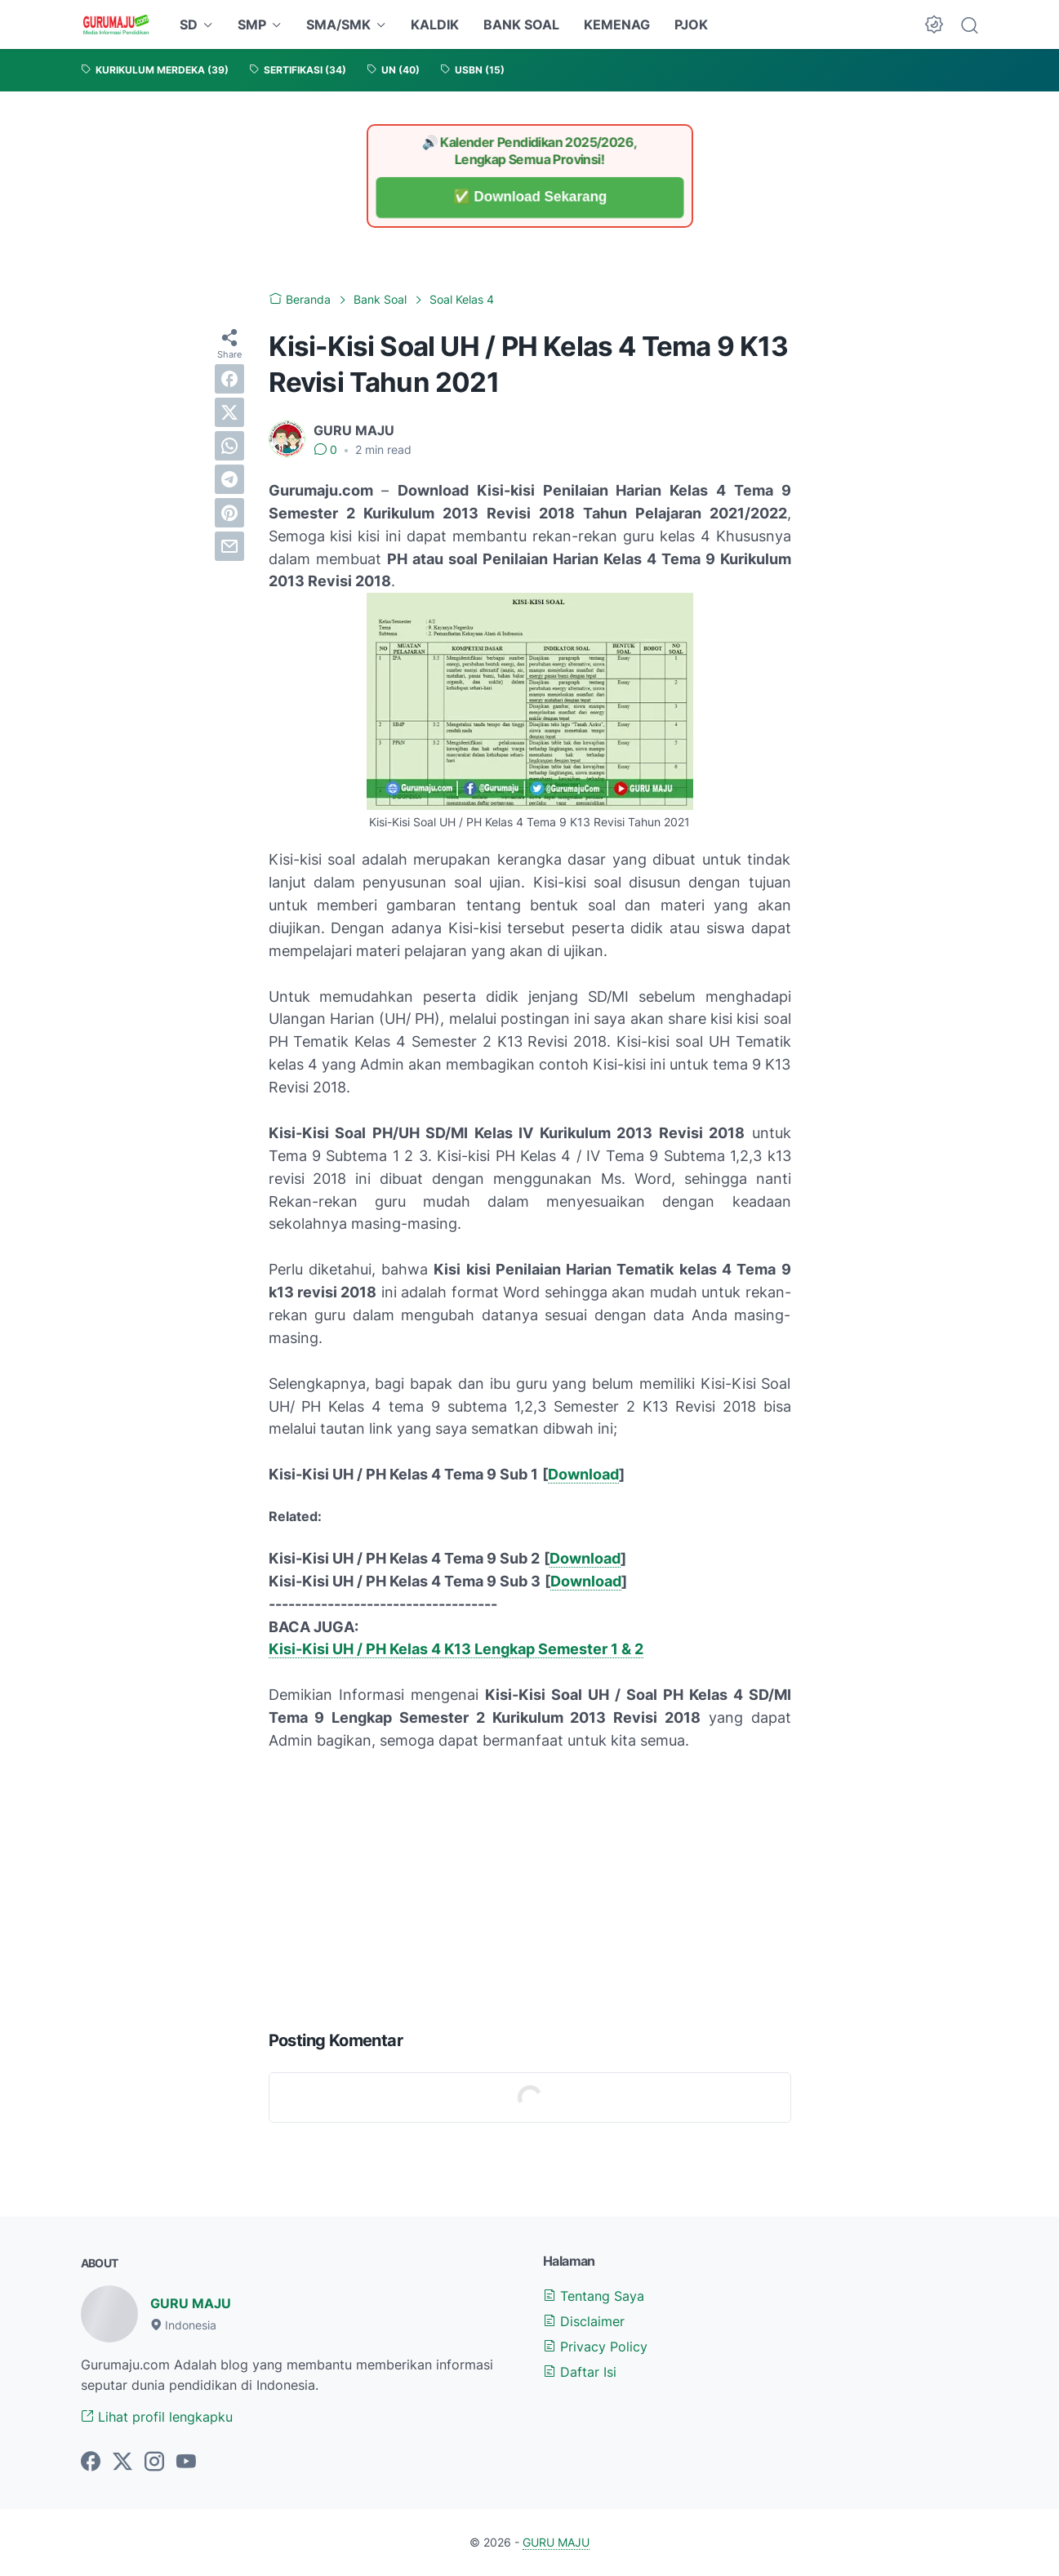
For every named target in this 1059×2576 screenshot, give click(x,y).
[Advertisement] (530, 1887)
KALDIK (435, 24)
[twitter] (229, 412)
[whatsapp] (229, 445)
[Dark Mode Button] (934, 24)
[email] (229, 546)
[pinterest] (229, 512)
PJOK (691, 24)
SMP (252, 24)
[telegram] (229, 479)
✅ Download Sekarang (529, 197)
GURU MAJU (190, 2303)
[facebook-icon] (90, 2462)
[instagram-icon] (154, 2462)
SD (189, 24)
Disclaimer (584, 2321)
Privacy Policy (595, 2346)
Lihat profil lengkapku (157, 2417)
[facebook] (229, 379)
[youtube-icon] (186, 2462)
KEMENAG (617, 24)
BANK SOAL (521, 24)
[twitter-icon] (122, 2462)
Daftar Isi (579, 2372)
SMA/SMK (338, 24)
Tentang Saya (593, 2296)
